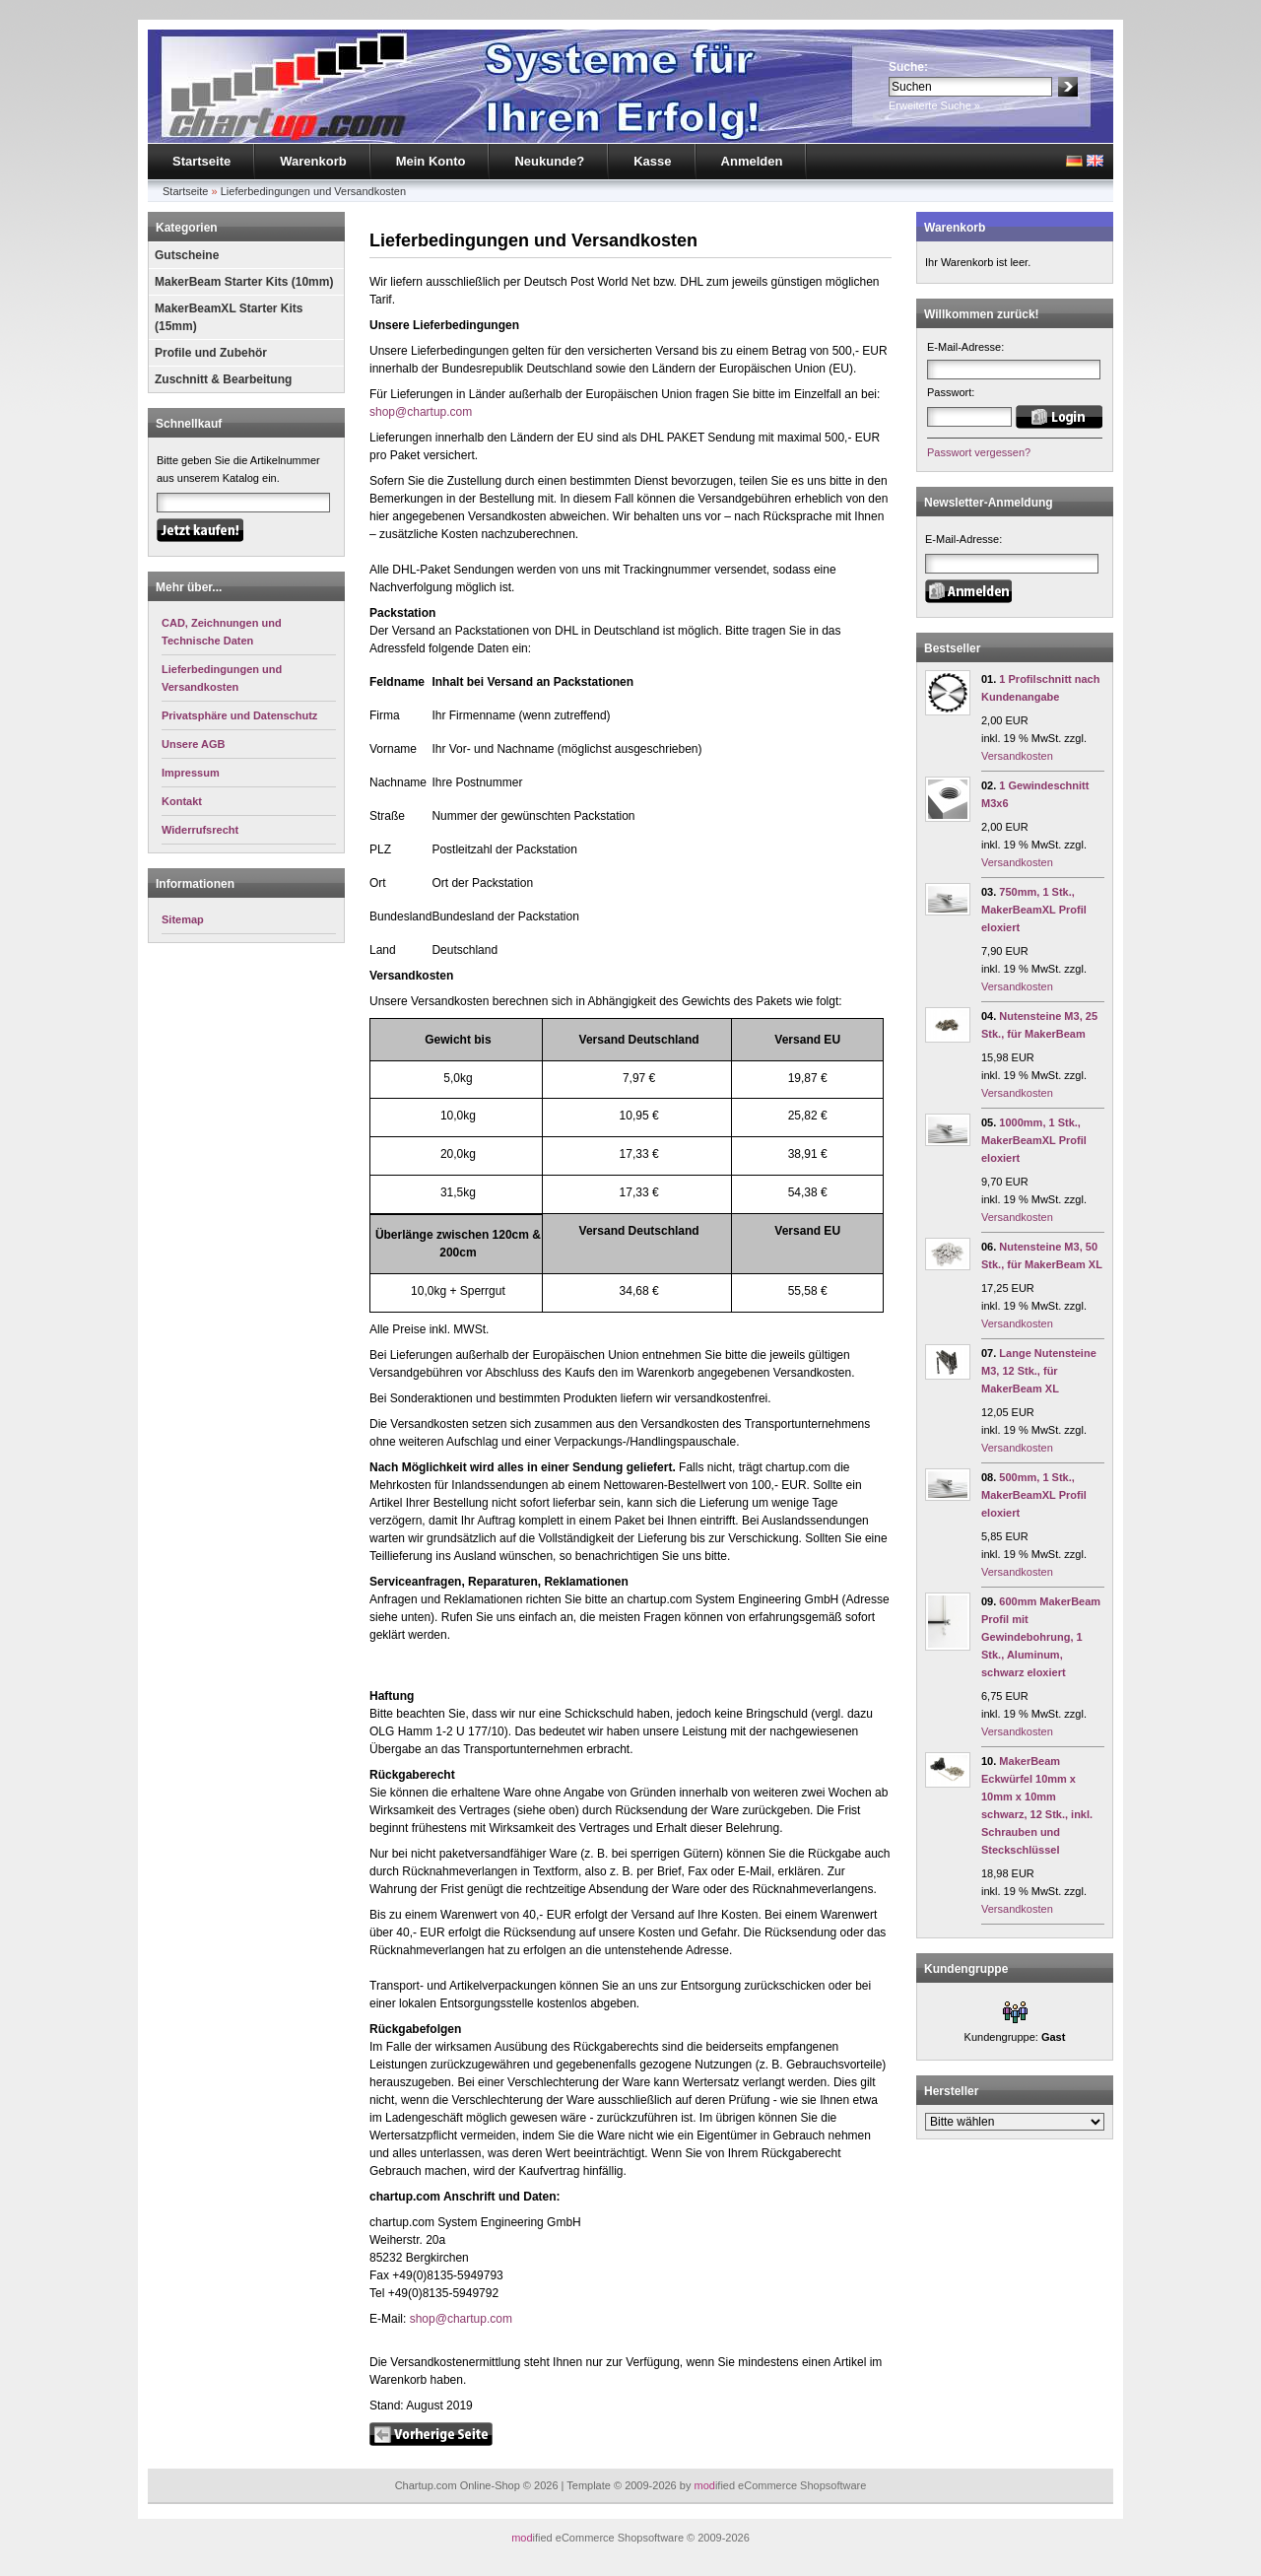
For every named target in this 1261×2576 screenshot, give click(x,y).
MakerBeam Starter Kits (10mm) (244, 282)
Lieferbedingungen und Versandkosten (313, 191)
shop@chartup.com (420, 412)
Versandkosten (1017, 756)
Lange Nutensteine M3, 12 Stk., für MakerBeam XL (1038, 1370)
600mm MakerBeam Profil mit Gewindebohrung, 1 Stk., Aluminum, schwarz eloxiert (1040, 1636)
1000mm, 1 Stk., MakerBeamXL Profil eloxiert (1034, 1140)
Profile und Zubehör (211, 353)
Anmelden (752, 161)
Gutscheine (187, 255)
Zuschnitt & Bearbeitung (223, 379)
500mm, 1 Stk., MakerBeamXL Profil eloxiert (1034, 1495)
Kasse (652, 161)
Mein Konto (431, 161)
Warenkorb (313, 161)
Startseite (201, 161)
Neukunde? (549, 161)
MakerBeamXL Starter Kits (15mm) (229, 317)
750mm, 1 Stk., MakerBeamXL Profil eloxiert (1034, 909)
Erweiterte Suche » (934, 105)
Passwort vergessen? (978, 452)
